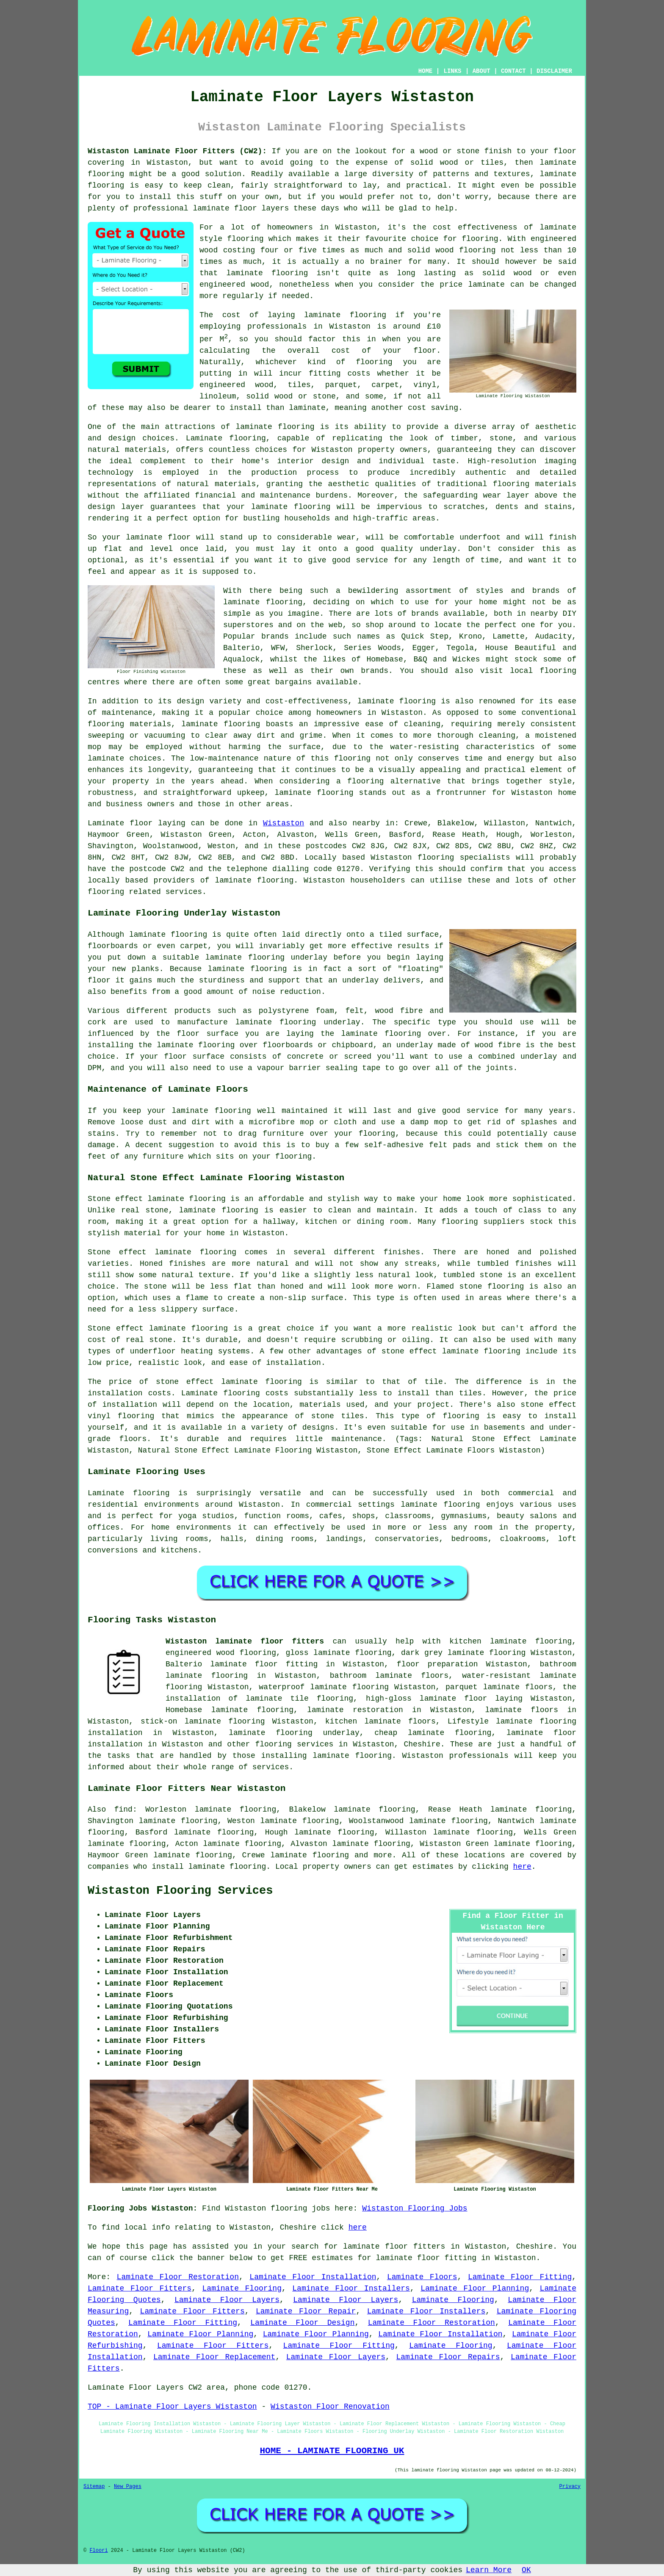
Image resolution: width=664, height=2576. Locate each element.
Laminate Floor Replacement (214, 2357)
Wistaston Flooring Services (180, 1890)
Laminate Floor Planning (475, 2288)
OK (526, 2570)
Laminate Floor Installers (351, 2288)
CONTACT (513, 71)
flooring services (294, 1744)
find (123, 1809)
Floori (98, 2551)
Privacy (570, 2487)
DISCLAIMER (554, 71)
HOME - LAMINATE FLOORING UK (332, 2451)
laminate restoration (355, 1710)
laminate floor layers (241, 208)
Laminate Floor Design (302, 2323)
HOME (425, 71)
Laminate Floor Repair (306, 2311)
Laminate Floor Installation (312, 2277)
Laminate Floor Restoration (178, 2277)
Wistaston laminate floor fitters (245, 1641)
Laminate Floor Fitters (139, 2288)
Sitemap (94, 2487)
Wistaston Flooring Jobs (414, 2208)
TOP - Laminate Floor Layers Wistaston (172, 2406)
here (522, 1866)
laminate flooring (267, 273)
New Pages (127, 2487)
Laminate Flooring (242, 2288)
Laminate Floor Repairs (448, 2357)
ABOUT (481, 71)
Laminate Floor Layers (226, 2300)
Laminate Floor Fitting (520, 2277)
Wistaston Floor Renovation (330, 2406)
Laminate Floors (422, 2277)
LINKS (452, 71)
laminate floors (521, 1710)
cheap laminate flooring (432, 1733)
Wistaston (283, 823)
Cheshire (422, 1744)
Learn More (489, 2570)
